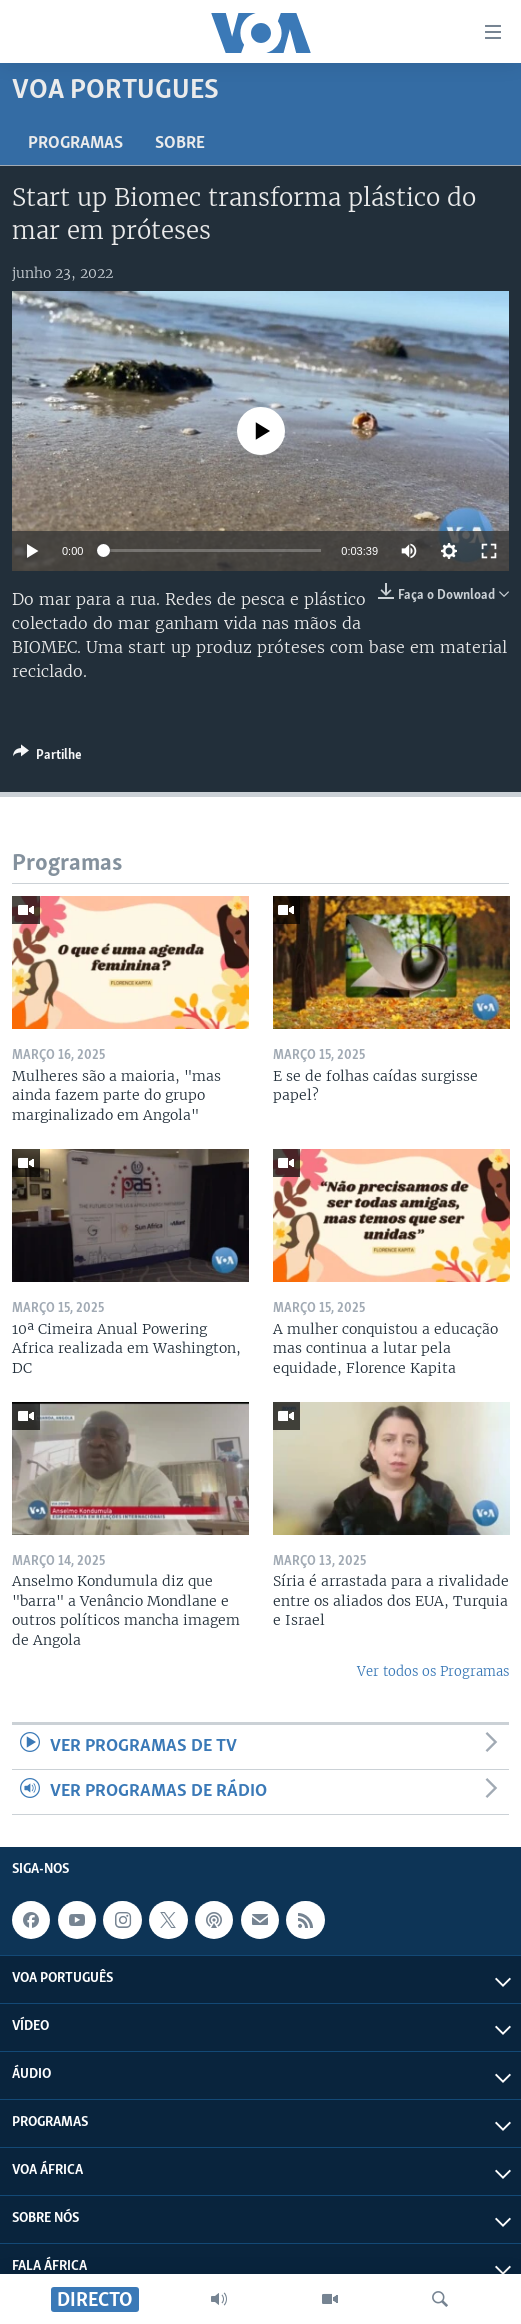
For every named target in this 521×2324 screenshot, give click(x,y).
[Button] (47, 758)
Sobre (180, 143)
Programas (75, 143)
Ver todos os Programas (433, 1671)
